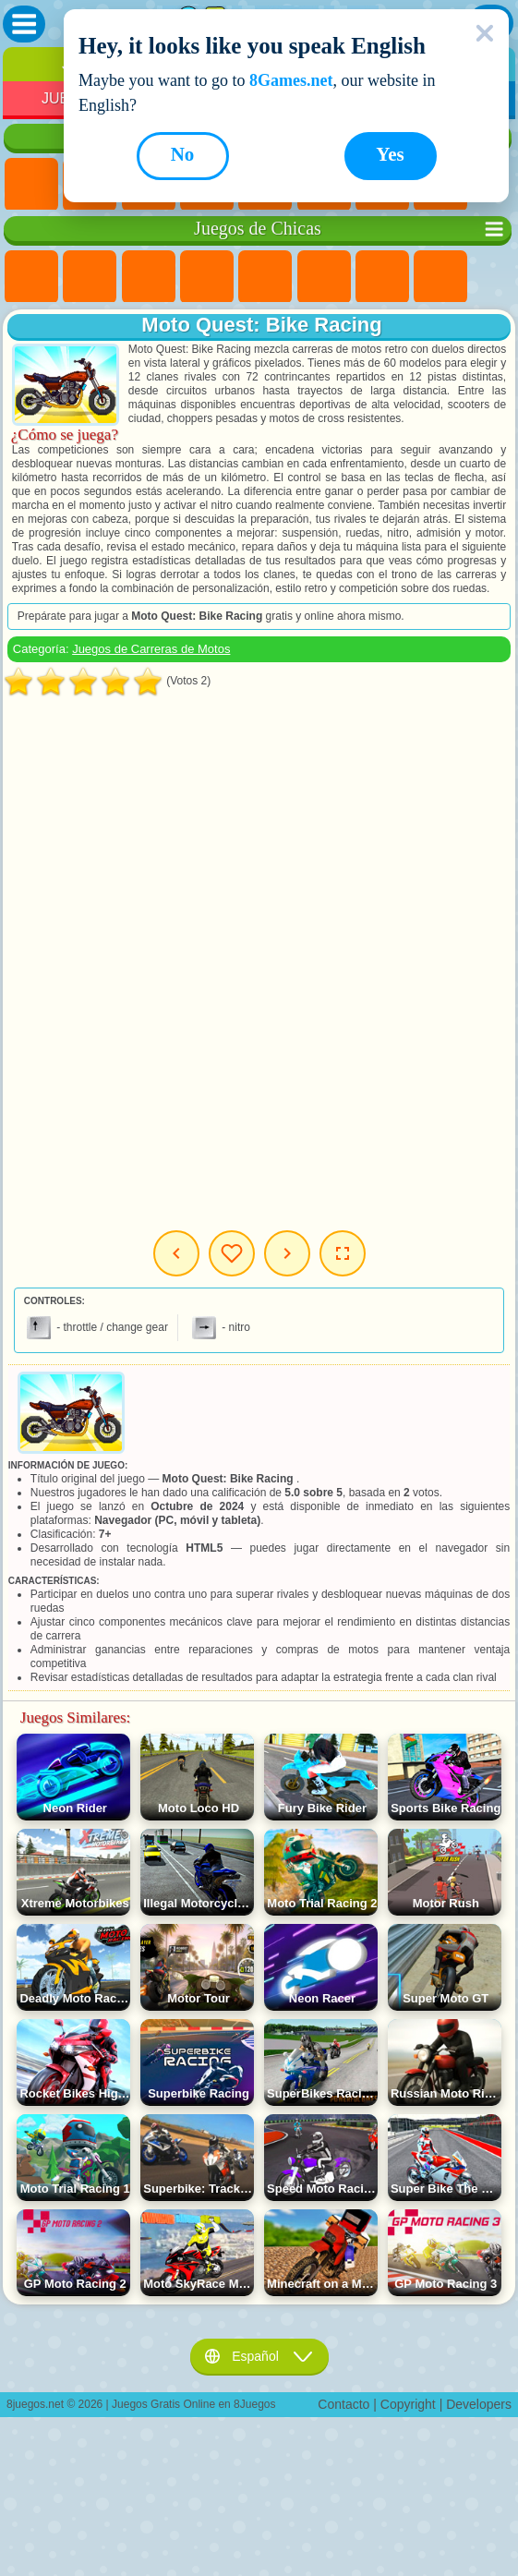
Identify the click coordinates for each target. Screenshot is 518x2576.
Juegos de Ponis (31, 277)
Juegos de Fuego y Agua (148, 277)
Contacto (343, 2404)
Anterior (176, 1253)
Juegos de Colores (440, 277)
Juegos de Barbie (207, 277)
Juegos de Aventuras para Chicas (382, 277)
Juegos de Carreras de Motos (151, 649)
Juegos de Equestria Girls (89, 277)
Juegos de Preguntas (265, 277)
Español (259, 2356)
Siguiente (287, 1253)
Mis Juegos (232, 1253)
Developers (479, 2404)
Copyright (408, 2404)
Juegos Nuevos (31, 185)
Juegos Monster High (324, 277)
